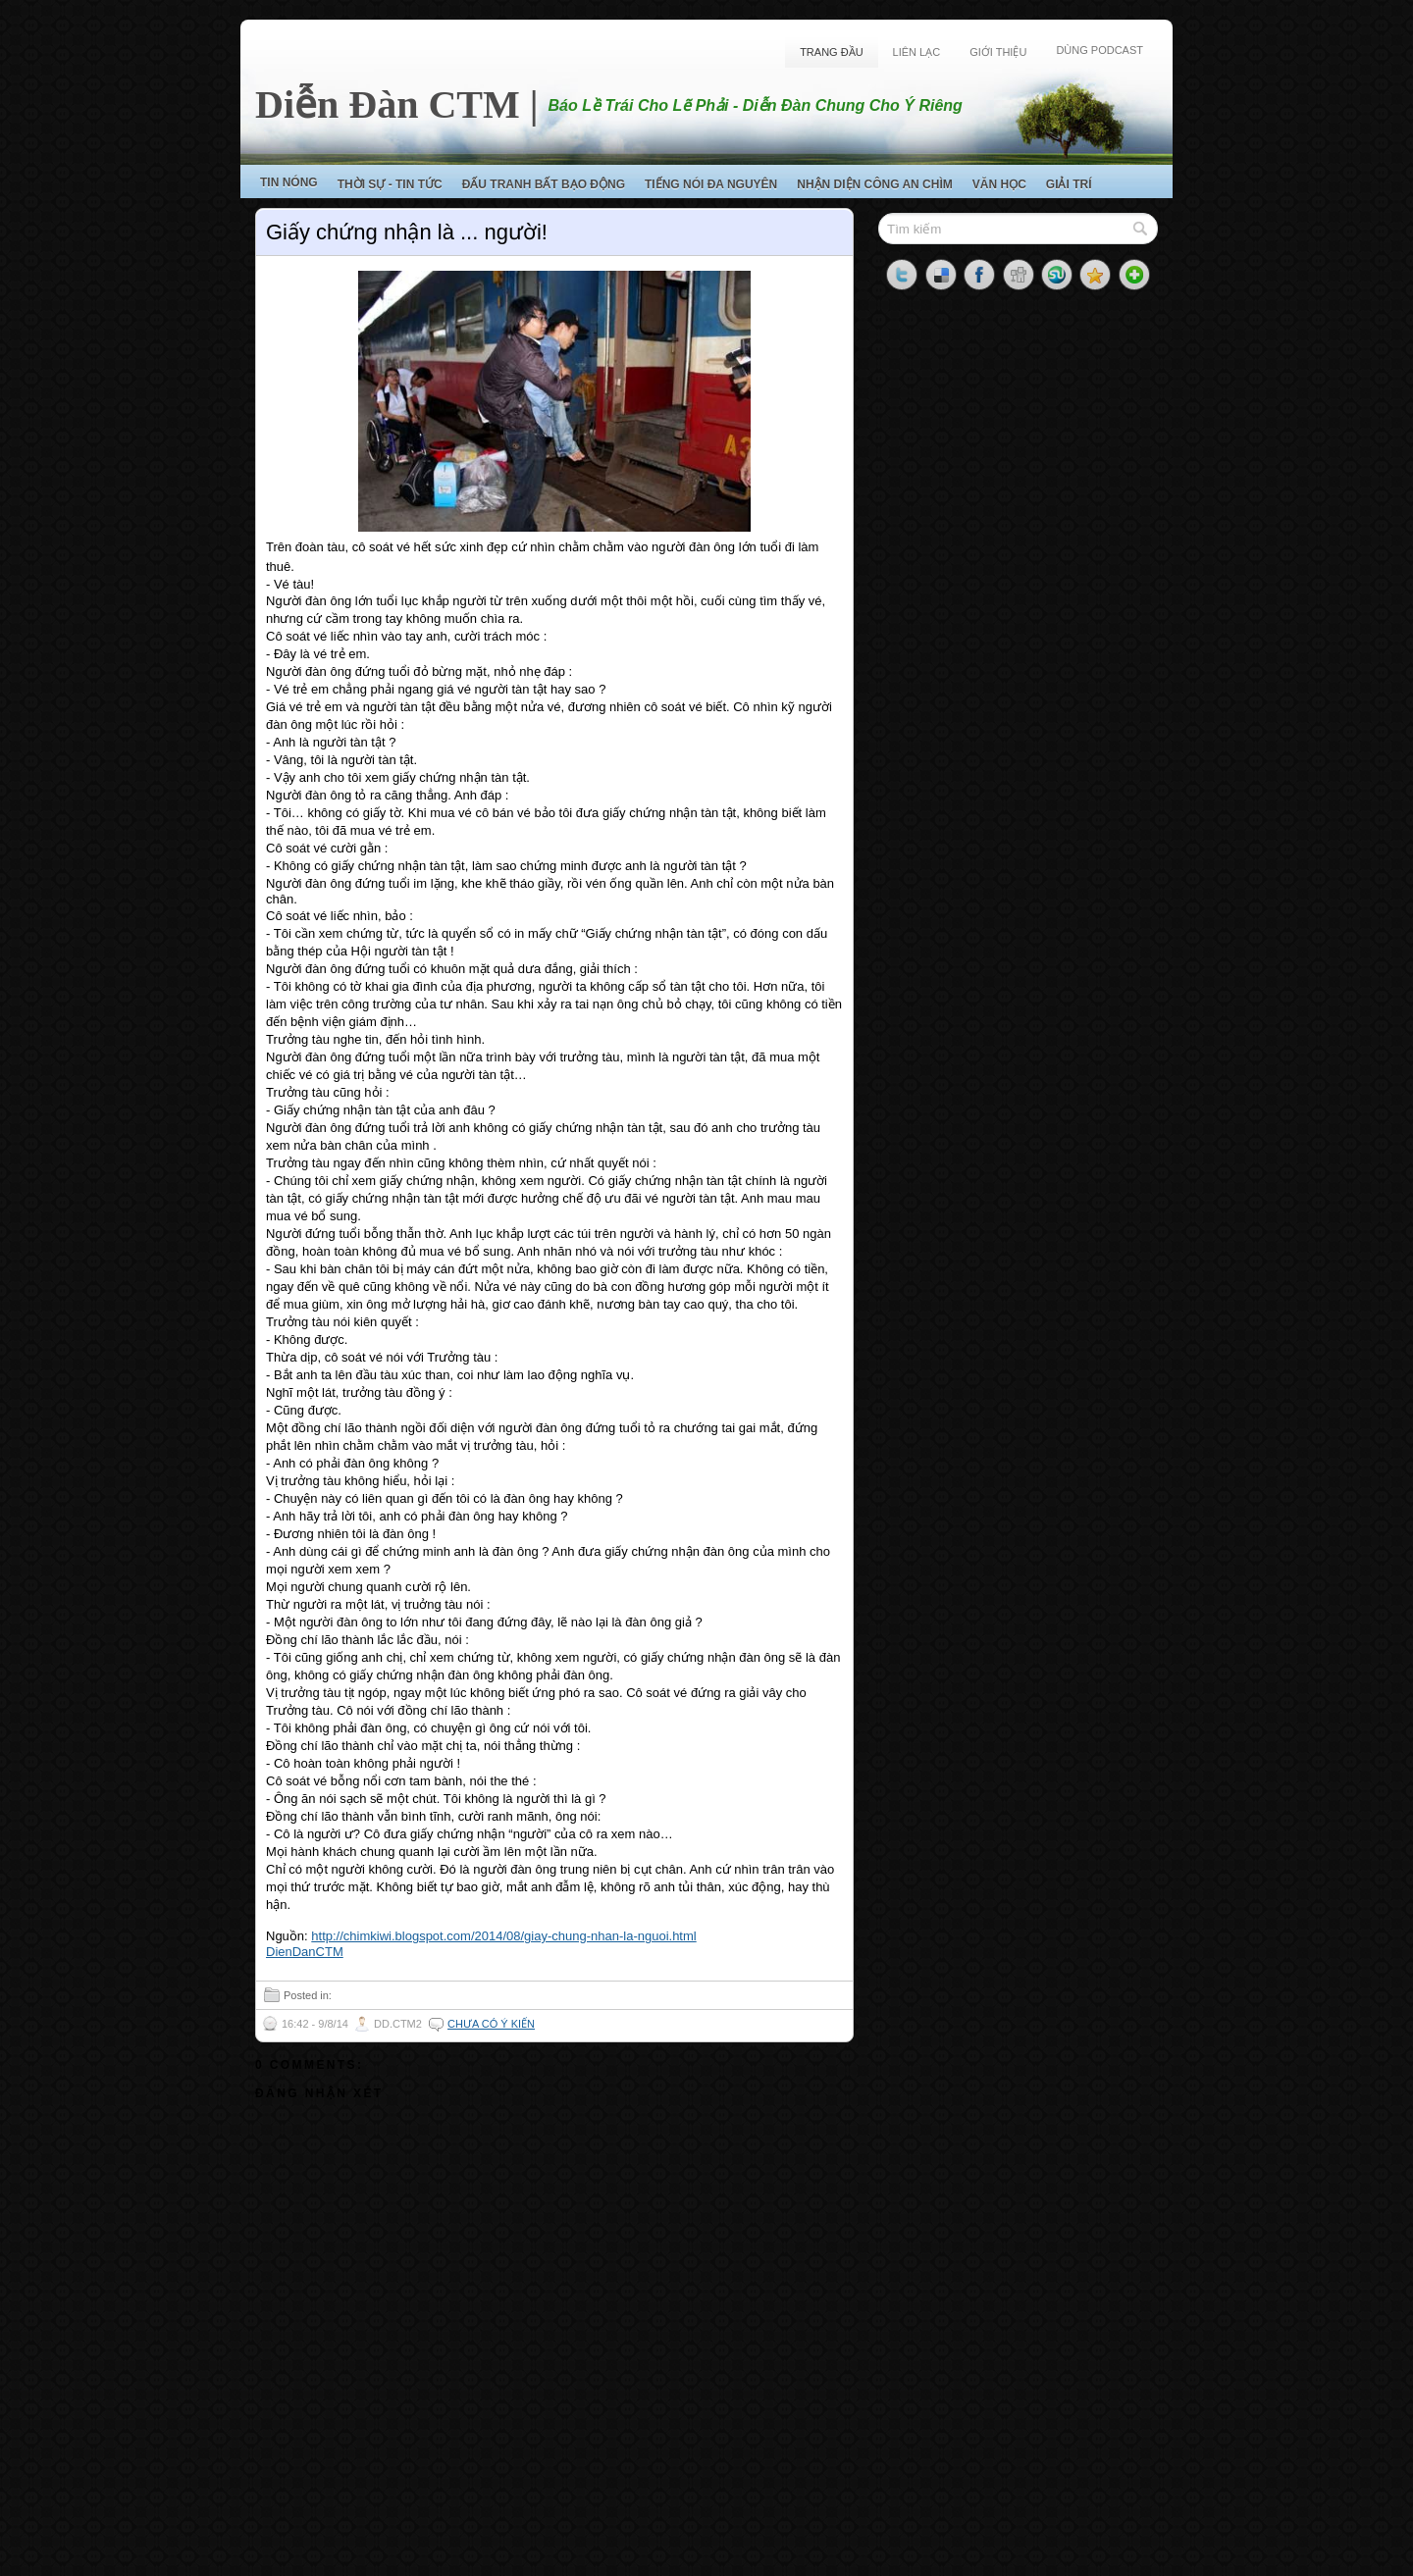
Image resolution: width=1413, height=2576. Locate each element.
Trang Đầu (831, 52)
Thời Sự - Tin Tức (390, 184)
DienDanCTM (304, 1951)
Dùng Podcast (1099, 50)
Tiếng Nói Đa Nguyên (711, 184)
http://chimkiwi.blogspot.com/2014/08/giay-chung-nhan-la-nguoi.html (503, 1936)
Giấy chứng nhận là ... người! (407, 232)
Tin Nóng (289, 182)
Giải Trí (1069, 184)
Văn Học (999, 184)
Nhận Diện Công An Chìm (875, 184)
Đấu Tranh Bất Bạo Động (543, 184)
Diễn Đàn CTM (387, 104)
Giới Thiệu (997, 52)
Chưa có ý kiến (491, 2024)
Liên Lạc (917, 52)
